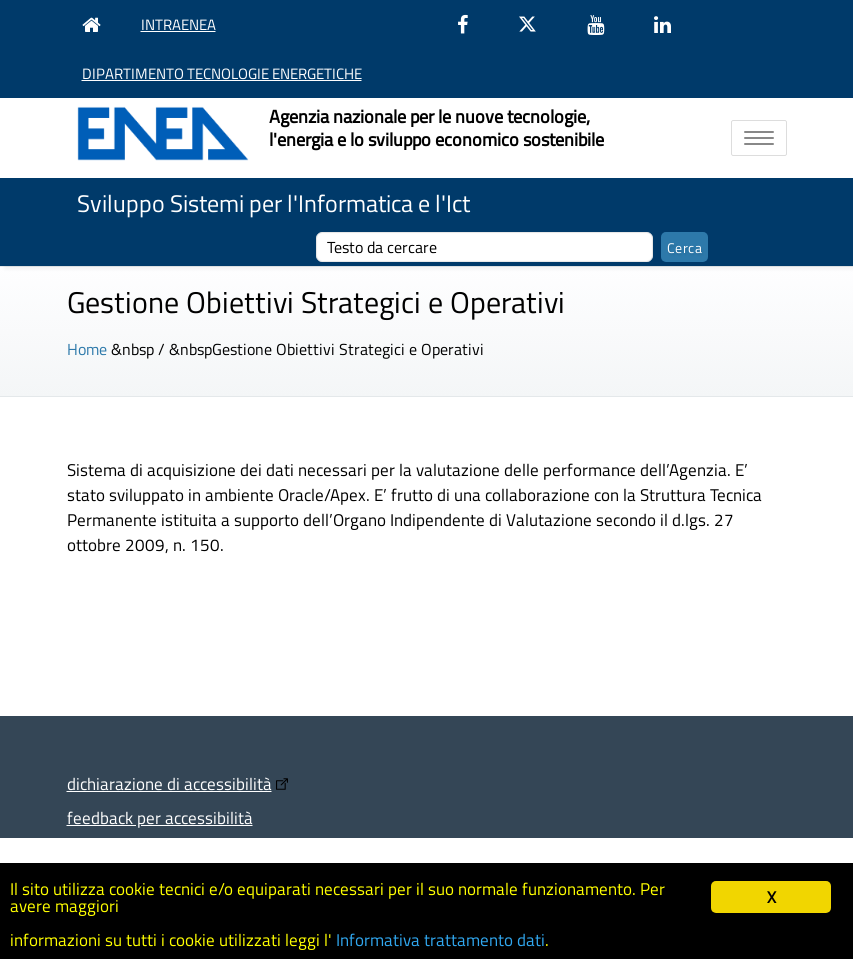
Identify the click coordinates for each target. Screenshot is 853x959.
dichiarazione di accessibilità (169, 783)
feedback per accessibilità (160, 817)
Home (87, 349)
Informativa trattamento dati (440, 940)
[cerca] (484, 247)
